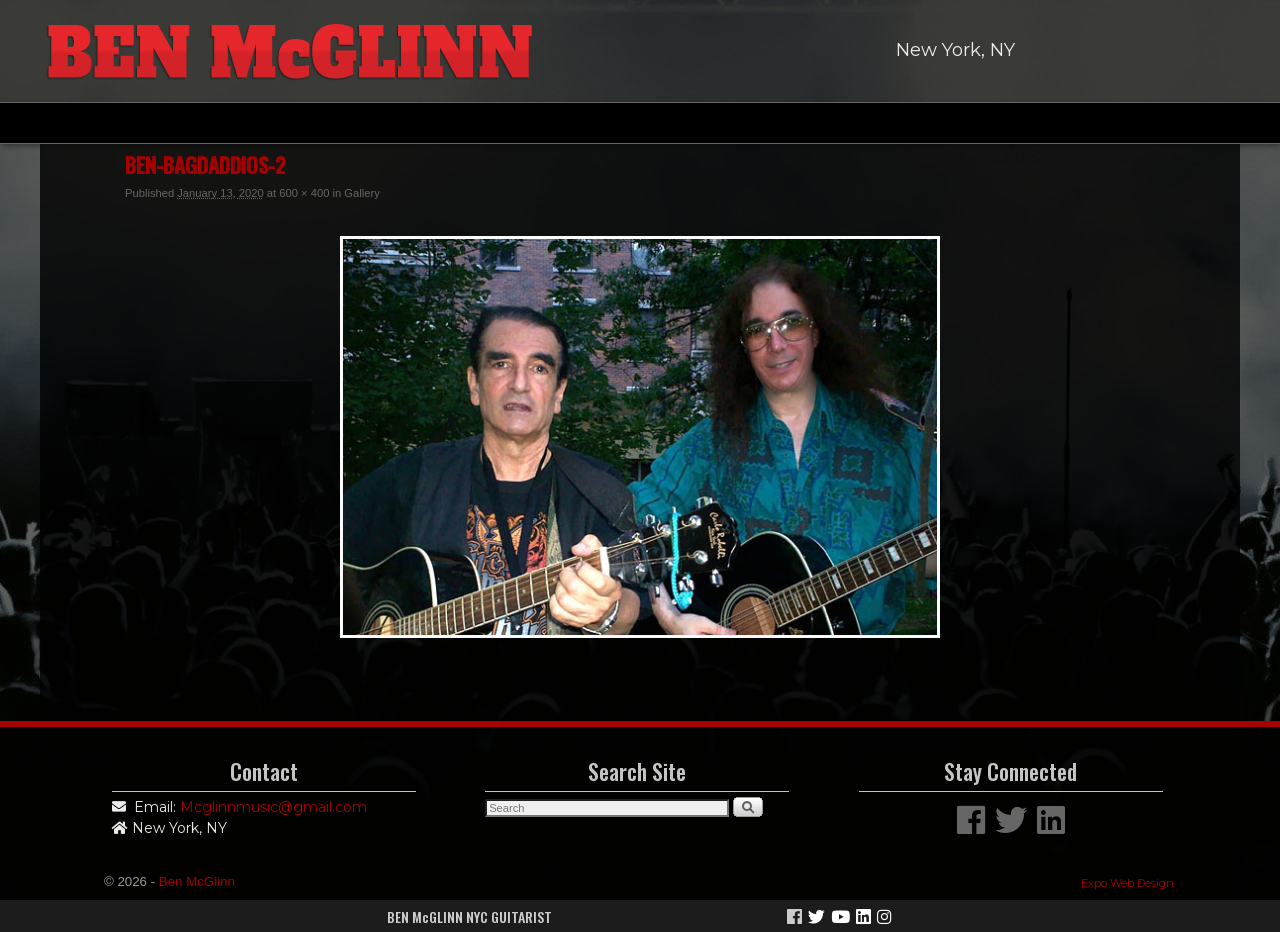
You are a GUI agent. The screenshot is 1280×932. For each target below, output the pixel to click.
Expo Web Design (1127, 883)
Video (701, 122)
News (797, 122)
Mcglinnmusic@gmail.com (273, 807)
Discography (475, 122)
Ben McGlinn (197, 881)
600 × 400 (304, 193)
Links (893, 122)
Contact (998, 122)
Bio (363, 122)
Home (274, 122)
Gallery (600, 122)
